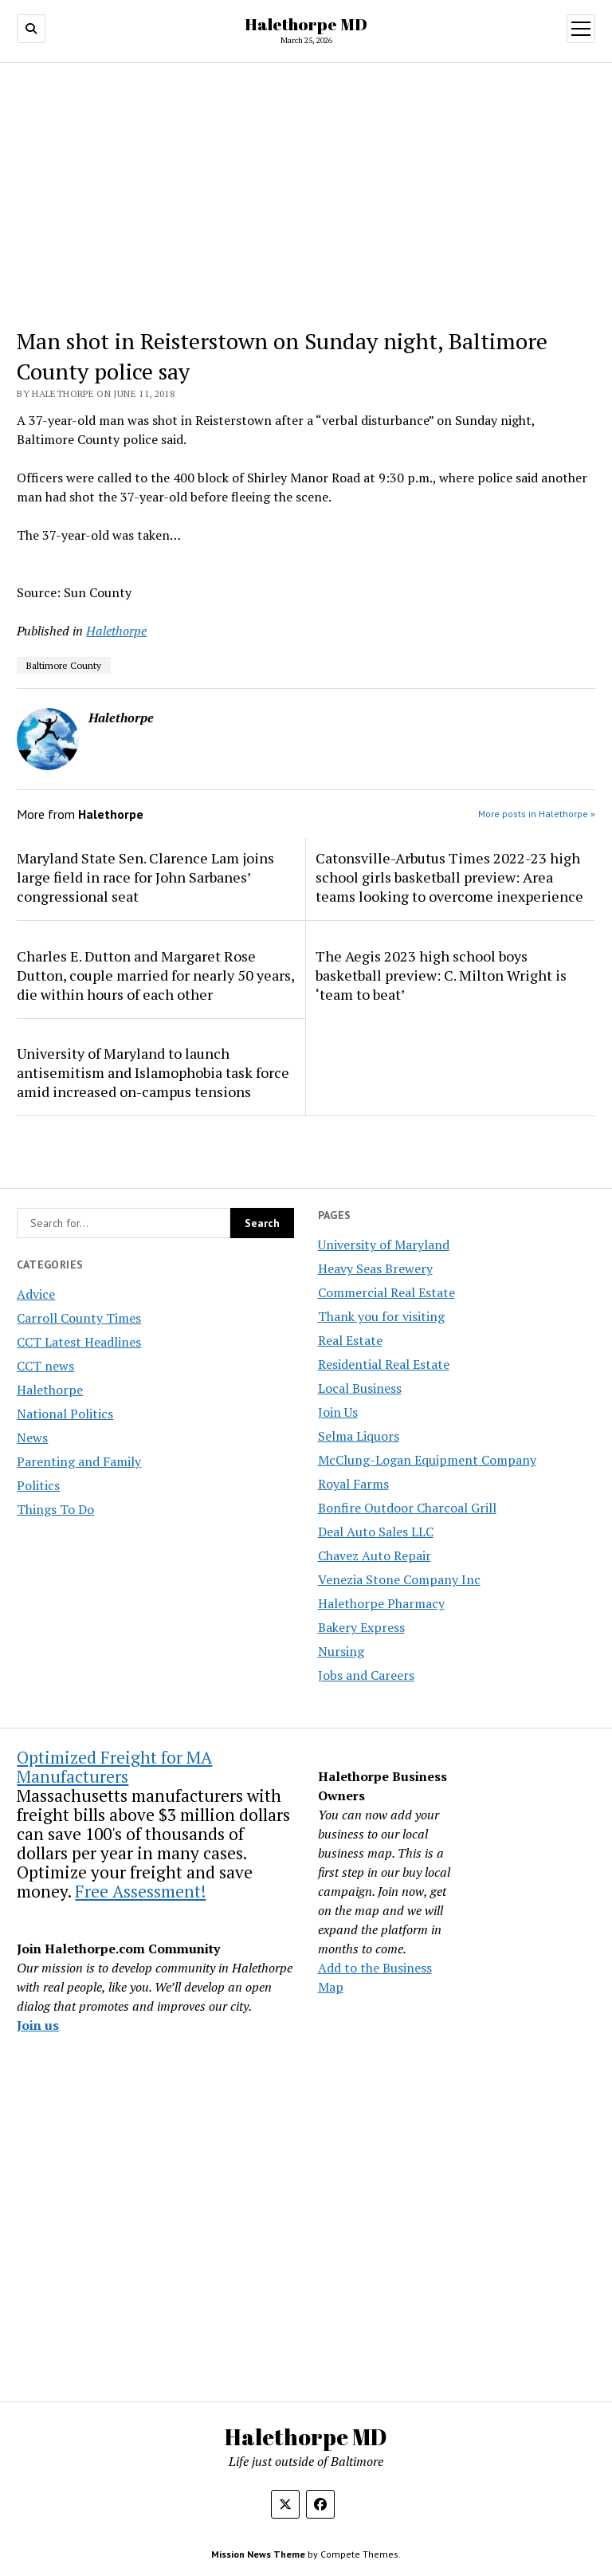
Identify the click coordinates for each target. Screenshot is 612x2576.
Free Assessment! (140, 1891)
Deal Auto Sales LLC (376, 1531)
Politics (38, 1485)
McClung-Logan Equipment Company (427, 1460)
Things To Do (55, 1509)
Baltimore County (63, 665)
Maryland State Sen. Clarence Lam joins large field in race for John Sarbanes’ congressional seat (145, 877)
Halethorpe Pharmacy (381, 1603)
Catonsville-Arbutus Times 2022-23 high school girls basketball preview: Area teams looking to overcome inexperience (449, 877)
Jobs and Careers (366, 1675)
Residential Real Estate (383, 1364)
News (32, 1437)
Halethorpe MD (306, 24)
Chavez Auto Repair (374, 1555)
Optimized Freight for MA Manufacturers (114, 1766)
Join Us (338, 1412)
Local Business (360, 1388)
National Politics (65, 1413)
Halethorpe (50, 1389)
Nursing (341, 1651)
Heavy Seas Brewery (375, 1268)
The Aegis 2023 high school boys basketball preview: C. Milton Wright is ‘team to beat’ (441, 975)
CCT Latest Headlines (79, 1342)
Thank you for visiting (381, 1316)
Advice (36, 1294)
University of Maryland (383, 1244)
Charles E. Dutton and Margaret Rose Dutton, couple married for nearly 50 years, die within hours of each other (155, 975)
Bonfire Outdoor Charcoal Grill (407, 1507)
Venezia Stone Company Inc (399, 1579)
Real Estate (350, 1340)
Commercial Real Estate (386, 1292)
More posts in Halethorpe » (536, 814)
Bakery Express (361, 1627)
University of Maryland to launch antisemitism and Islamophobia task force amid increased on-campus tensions (153, 1072)
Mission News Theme (258, 2554)
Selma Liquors (358, 1436)
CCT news (45, 1366)
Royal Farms (353, 1484)
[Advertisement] (306, 195)
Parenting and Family (79, 1461)
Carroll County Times (79, 1318)
